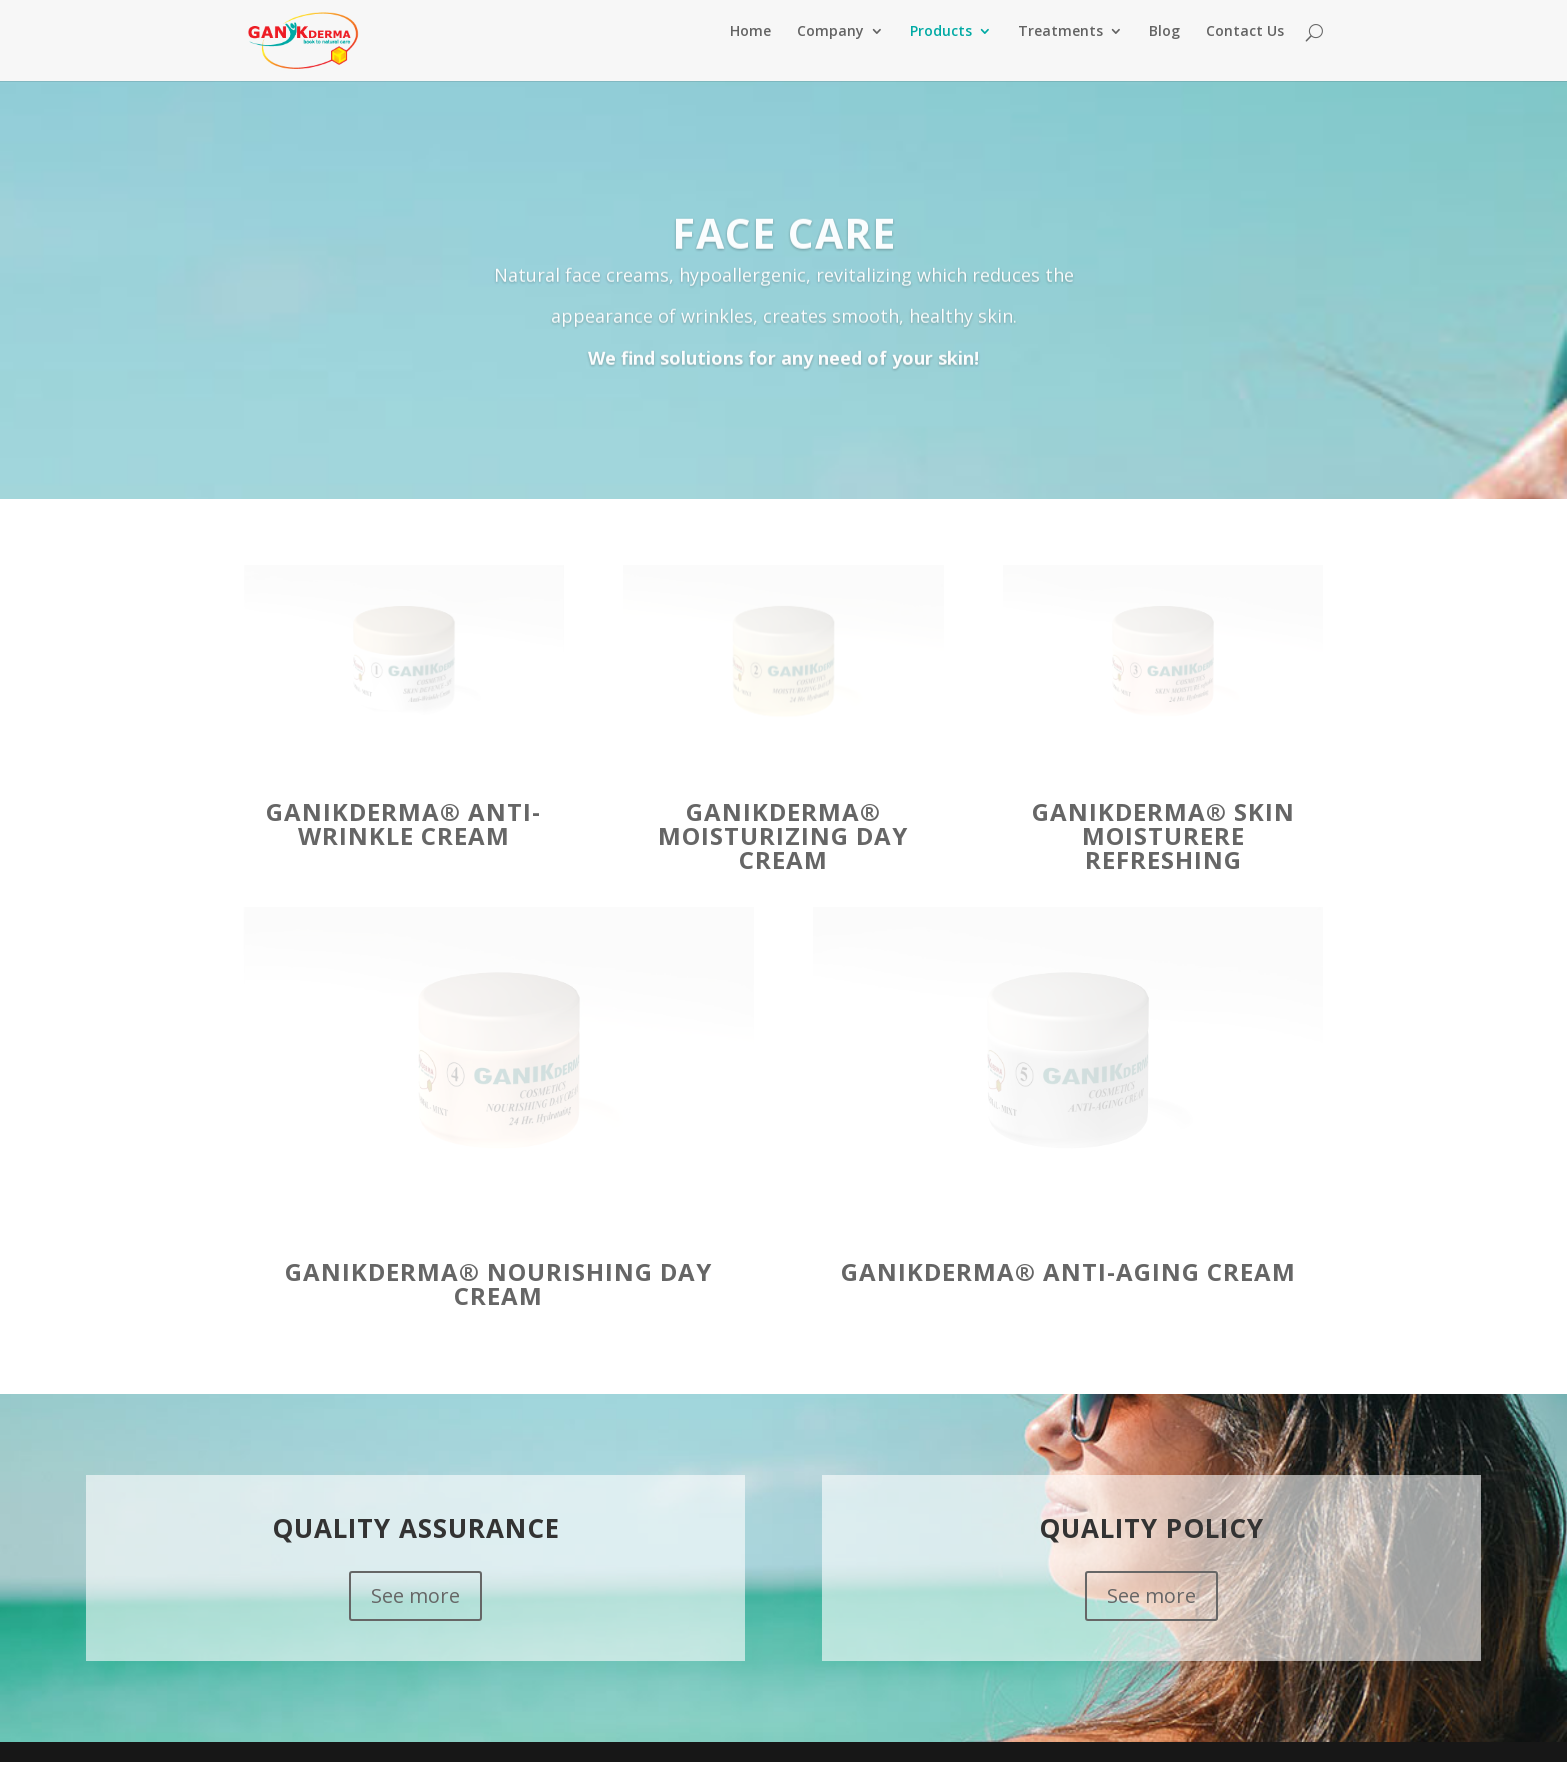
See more (415, 1614)
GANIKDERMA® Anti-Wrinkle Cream (403, 842)
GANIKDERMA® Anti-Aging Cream (1068, 1290)
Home (750, 51)
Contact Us (1245, 51)
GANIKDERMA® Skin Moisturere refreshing (1163, 854)
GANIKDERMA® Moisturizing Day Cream (783, 854)
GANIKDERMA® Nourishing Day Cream (498, 1302)
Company (830, 51)
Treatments (1060, 51)
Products (941, 51)
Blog (1164, 51)
